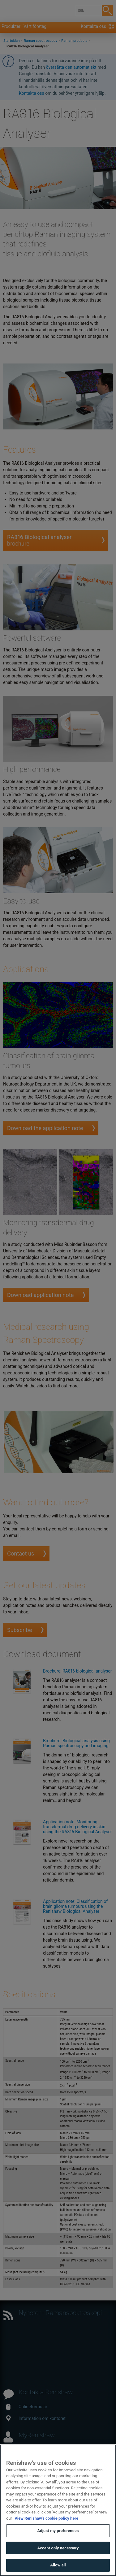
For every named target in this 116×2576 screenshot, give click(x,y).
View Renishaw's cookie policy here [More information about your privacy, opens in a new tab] (46, 2521)
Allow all (58, 2568)
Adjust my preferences (58, 2534)
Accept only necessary (58, 2551)
